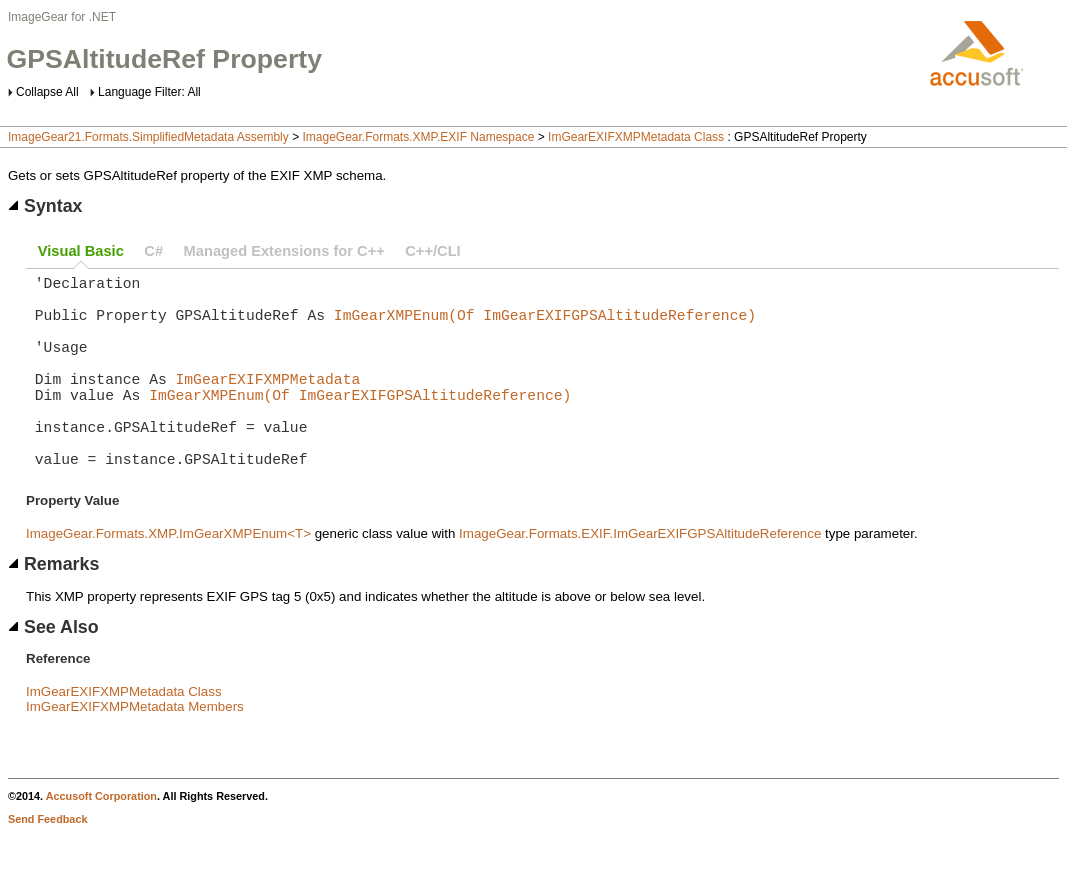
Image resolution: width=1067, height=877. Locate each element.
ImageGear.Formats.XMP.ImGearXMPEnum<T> (168, 577)
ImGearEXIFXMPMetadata (268, 402)
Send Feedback (47, 863)
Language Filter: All (149, 92)
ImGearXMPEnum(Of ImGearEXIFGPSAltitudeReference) (545, 326)
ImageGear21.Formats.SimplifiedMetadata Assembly (148, 137)
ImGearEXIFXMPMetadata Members (135, 750)
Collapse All (47, 92)
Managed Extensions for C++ (284, 251)
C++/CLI (432, 251)
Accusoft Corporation (101, 840)
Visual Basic (81, 251)
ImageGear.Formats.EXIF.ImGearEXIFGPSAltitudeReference (640, 577)
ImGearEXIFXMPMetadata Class (636, 137)
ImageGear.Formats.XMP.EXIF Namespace (418, 137)
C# (153, 251)
